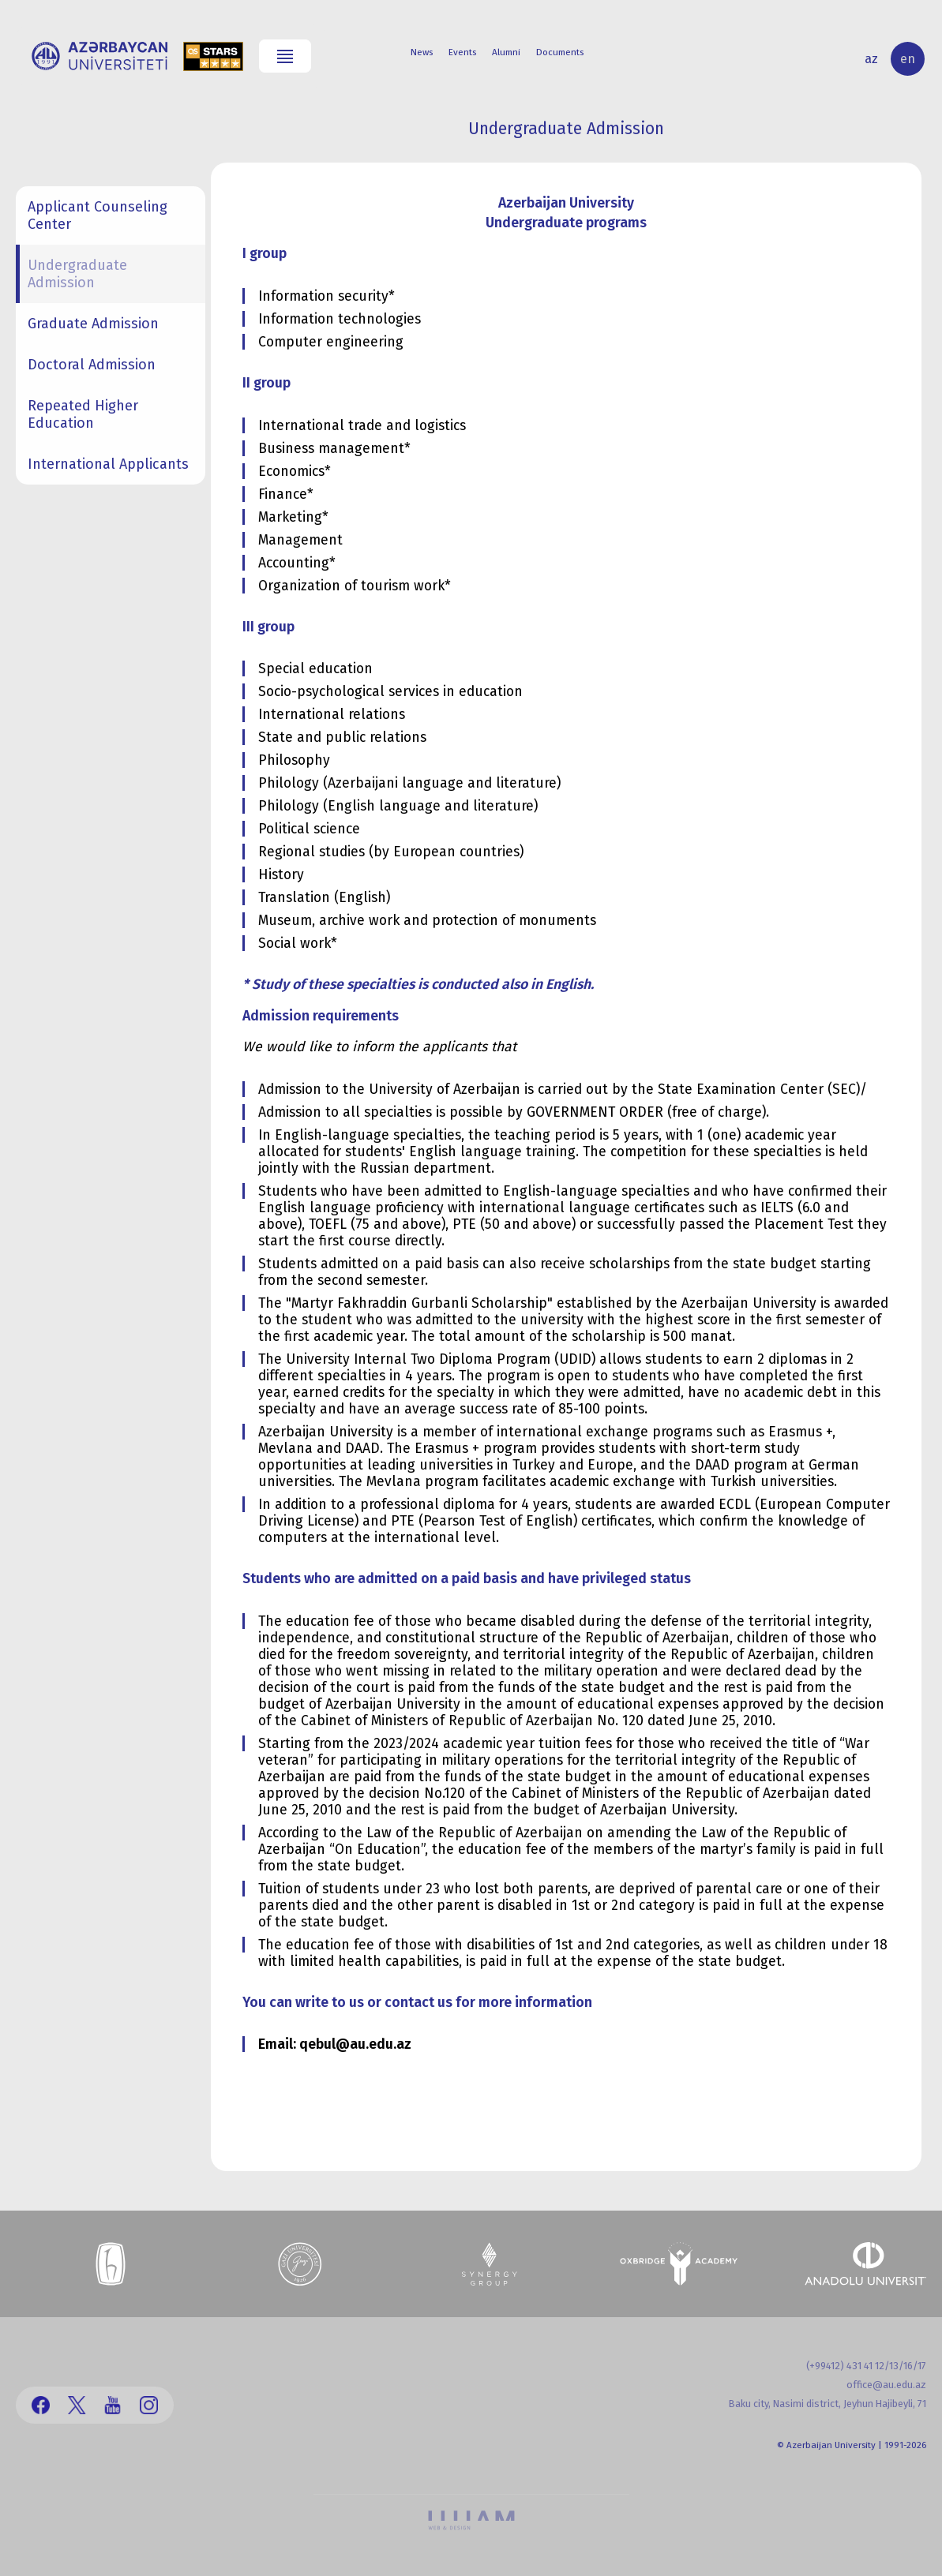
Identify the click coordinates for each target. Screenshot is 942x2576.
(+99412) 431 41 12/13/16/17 (866, 2366)
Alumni (506, 52)
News (422, 52)
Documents (560, 52)
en (907, 58)
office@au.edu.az (886, 2385)
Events (462, 52)
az (871, 58)
